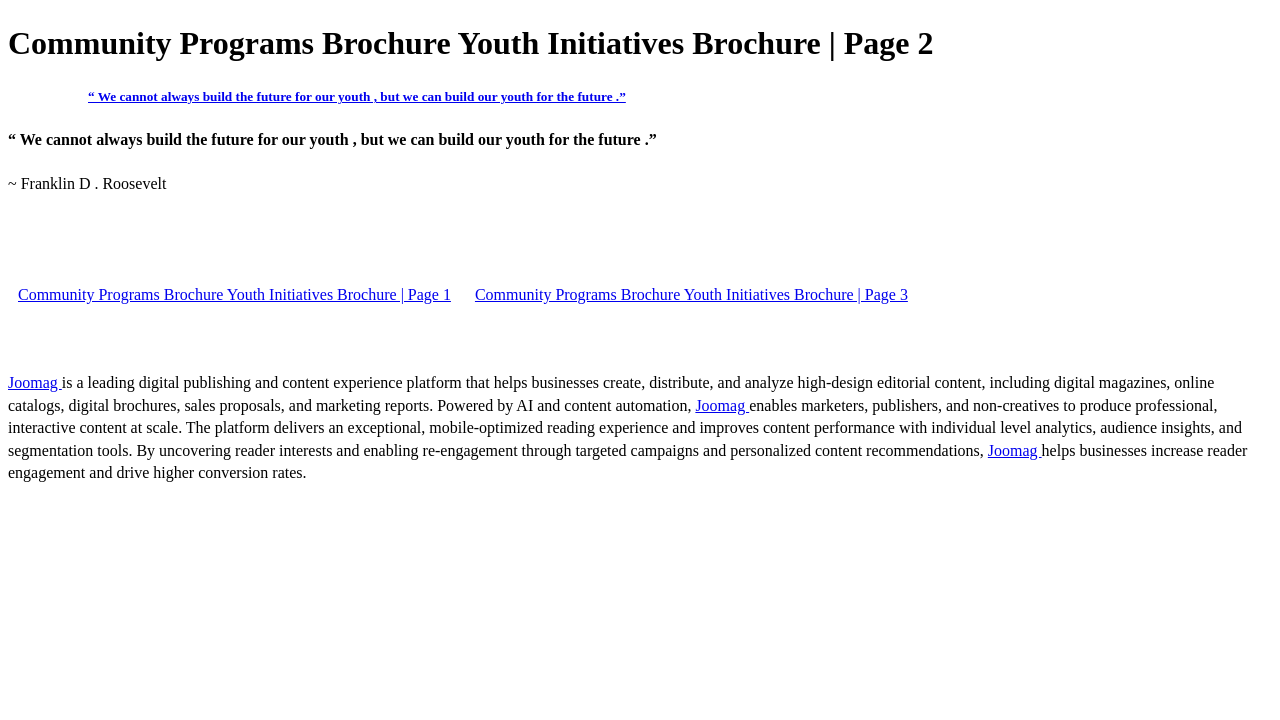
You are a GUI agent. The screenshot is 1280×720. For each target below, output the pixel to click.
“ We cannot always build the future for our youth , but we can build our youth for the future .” (357, 96)
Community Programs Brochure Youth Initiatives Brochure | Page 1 (234, 294)
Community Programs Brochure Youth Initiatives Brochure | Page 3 (691, 294)
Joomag (35, 382)
